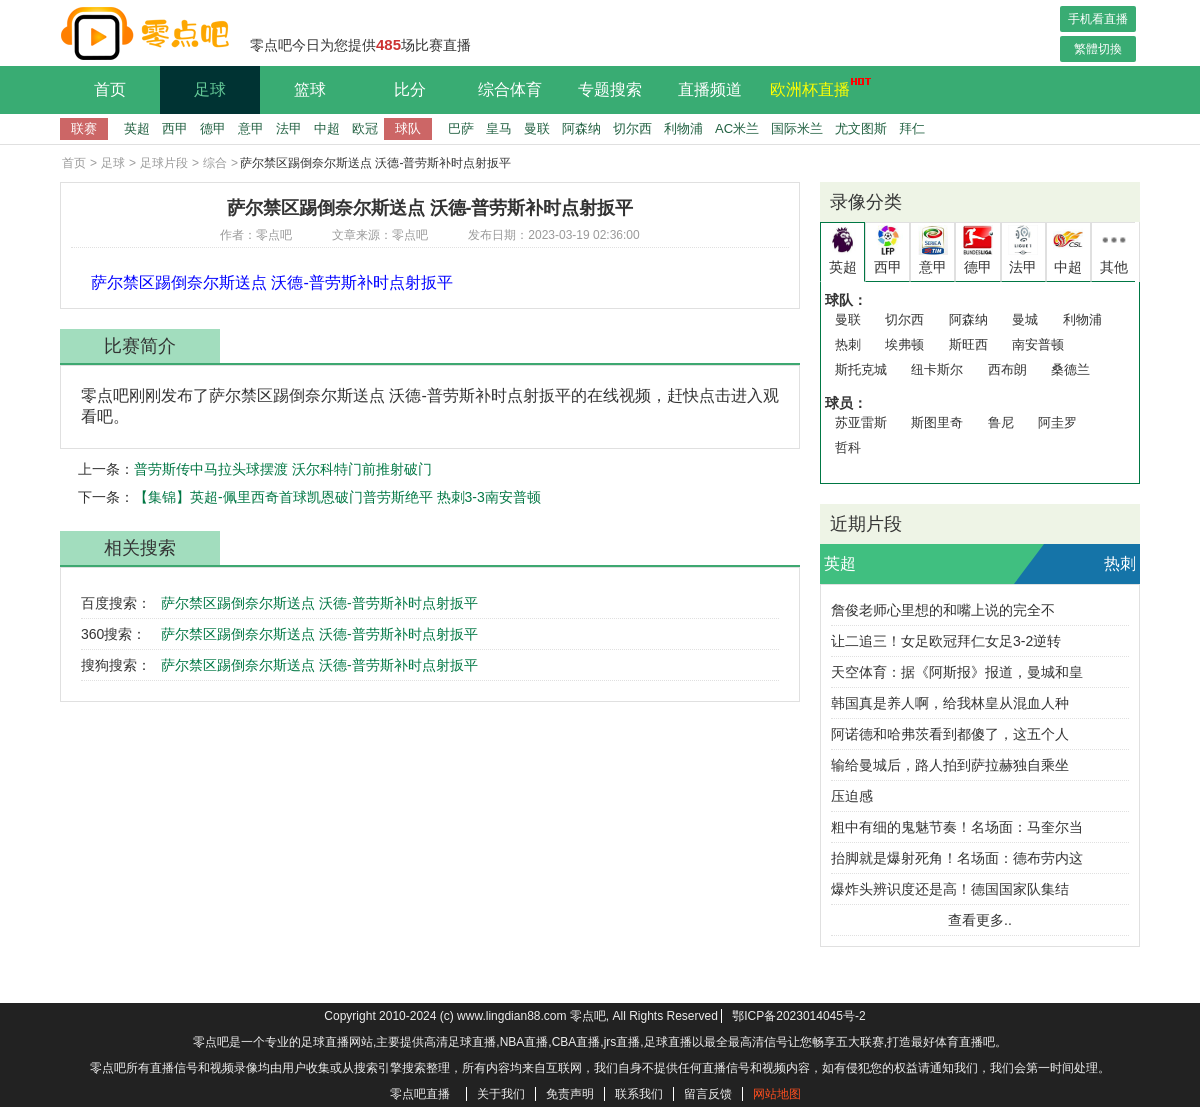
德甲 (213, 128)
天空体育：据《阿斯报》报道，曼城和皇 (957, 672)
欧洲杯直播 (815, 87)
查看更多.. (980, 920)
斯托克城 (861, 369)
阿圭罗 (1057, 422)
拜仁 (912, 128)
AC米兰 (737, 128)
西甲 (175, 128)
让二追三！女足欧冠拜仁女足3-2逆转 (946, 641)
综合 (215, 163)
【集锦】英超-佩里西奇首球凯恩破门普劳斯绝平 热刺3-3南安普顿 (337, 497)
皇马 (499, 128)
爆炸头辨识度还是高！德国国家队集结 (950, 889)
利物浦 (683, 128)
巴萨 (461, 128)
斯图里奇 (937, 422)
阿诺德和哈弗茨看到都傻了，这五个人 (950, 734)
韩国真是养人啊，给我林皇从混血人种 (950, 703)
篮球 (310, 89)
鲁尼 (1001, 422)
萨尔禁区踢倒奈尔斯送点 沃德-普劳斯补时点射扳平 (319, 603)
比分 (410, 89)
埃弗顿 (904, 344)
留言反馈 (708, 1094)
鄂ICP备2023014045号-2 (798, 1016)
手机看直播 (1098, 19)
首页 (110, 89)
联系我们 (639, 1094)
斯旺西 (968, 344)
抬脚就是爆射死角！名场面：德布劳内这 (957, 858)
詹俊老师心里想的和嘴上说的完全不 (943, 610)
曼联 (537, 128)
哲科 (848, 447)
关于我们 (501, 1094)
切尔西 (632, 128)
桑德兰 (1070, 369)
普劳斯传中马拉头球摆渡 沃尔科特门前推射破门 (283, 469)
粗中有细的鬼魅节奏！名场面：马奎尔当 (957, 827)
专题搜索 (610, 89)
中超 (327, 128)
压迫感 (852, 796)
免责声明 (570, 1094)
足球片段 (164, 163)
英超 (137, 128)
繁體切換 (1098, 49)
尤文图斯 (861, 128)
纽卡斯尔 (937, 369)
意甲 (251, 128)
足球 (210, 89)
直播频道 (710, 89)
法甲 (289, 128)
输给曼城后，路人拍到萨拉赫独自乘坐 (950, 765)
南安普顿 (1038, 344)
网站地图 (777, 1094)
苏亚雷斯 (861, 422)
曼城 (1025, 319)
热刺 (848, 344)
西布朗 (1007, 369)
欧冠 (365, 128)
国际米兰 (797, 128)
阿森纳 (581, 128)
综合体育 (510, 89)
